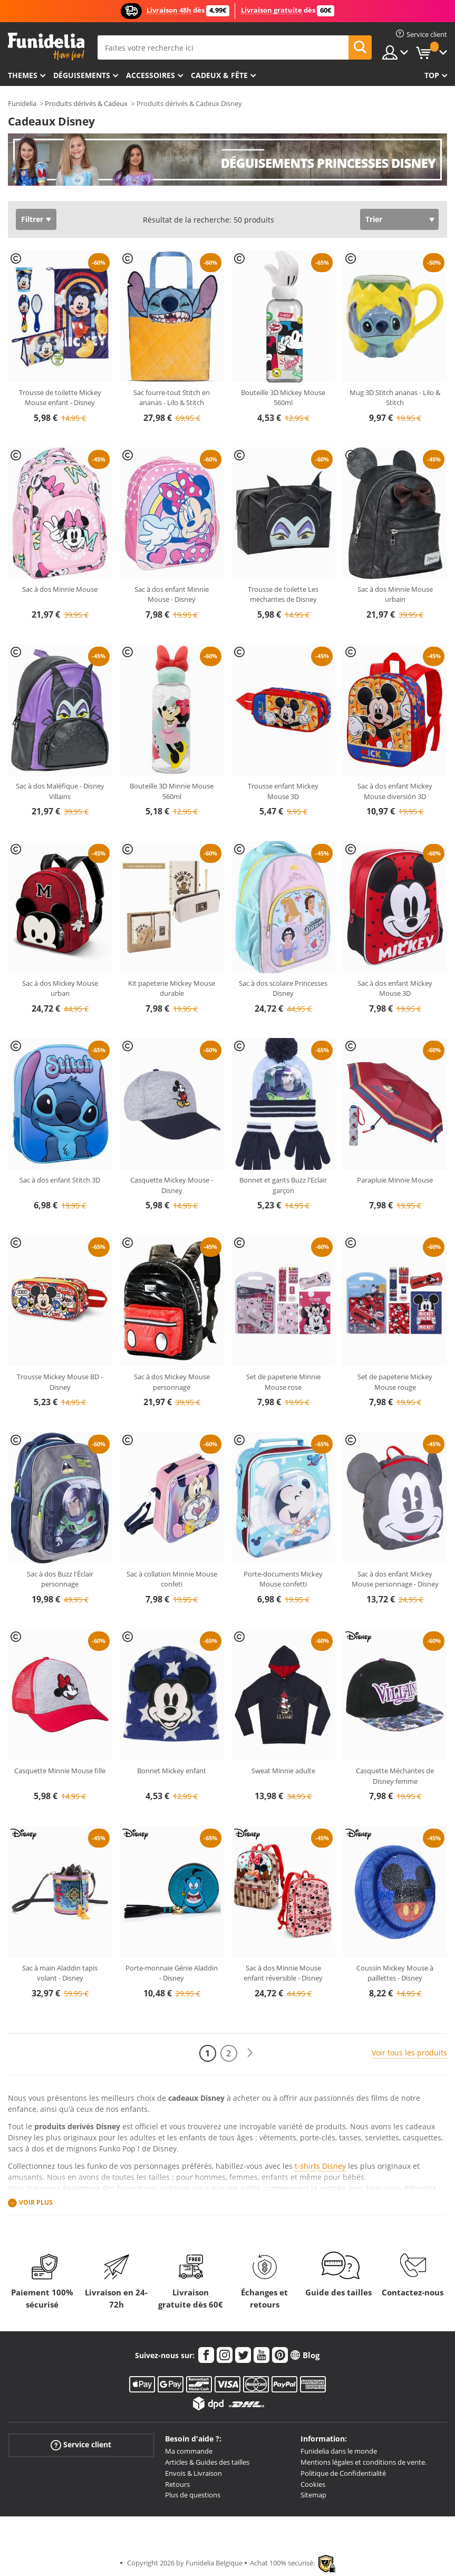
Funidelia (22, 103)
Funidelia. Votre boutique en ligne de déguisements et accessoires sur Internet (46, 47)
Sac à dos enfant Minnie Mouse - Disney (171, 594)
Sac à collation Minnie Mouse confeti (172, 1579)
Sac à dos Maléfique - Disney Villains (60, 791)
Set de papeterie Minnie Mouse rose (283, 1382)
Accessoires (150, 75)
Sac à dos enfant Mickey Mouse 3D (394, 988)
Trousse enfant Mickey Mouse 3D (283, 791)
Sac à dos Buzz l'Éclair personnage (60, 1579)
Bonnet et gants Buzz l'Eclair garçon (283, 1185)
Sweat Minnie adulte (283, 1770)
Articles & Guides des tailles (207, 2462)
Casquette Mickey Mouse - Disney (171, 1185)
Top (431, 75)
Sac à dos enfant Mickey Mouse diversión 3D (394, 791)
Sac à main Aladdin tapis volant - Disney (60, 1973)
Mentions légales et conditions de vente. (364, 2462)
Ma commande (188, 2451)
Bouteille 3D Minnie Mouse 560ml (172, 791)
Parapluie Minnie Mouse (395, 1180)
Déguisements (81, 75)
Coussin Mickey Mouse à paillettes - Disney (394, 1973)
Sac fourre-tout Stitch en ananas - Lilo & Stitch (171, 398)
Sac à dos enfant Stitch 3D (60, 1180)
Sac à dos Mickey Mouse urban (60, 988)
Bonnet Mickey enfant (171, 1770)
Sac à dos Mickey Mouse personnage (172, 1382)
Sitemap (313, 2495)
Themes (22, 75)
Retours (177, 2484)
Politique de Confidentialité (343, 2473)
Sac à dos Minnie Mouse (60, 589)
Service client (81, 2444)
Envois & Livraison (193, 2473)
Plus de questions (192, 2495)
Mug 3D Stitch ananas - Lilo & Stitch (395, 398)
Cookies (313, 2484)
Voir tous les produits (409, 2053)
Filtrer (32, 219)
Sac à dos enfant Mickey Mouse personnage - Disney (395, 1579)
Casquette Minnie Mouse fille (59, 1770)
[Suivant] (249, 2053)
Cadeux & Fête (219, 75)
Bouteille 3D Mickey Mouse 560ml (283, 398)
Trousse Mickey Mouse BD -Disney (60, 1382)
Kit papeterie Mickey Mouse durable (171, 988)
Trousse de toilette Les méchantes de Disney (283, 594)
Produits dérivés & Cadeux (86, 103)
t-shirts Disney (320, 2166)
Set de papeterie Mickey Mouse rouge (394, 1382)
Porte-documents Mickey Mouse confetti (283, 1579)
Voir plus (36, 2202)
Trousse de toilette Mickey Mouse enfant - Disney (60, 398)
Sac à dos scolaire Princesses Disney (283, 988)
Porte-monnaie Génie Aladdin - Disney (171, 1973)
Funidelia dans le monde (339, 2451)
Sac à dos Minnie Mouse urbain (395, 594)
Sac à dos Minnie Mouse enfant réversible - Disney (283, 1973)
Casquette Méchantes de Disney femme (395, 1776)
